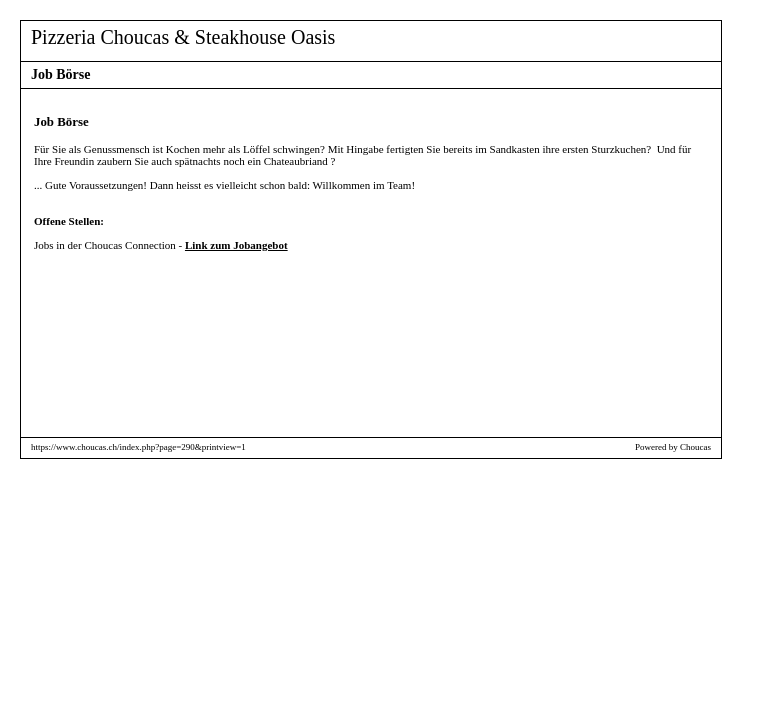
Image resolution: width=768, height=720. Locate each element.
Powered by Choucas (673, 447)
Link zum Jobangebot (236, 245)
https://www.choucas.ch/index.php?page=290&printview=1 (138, 447)
